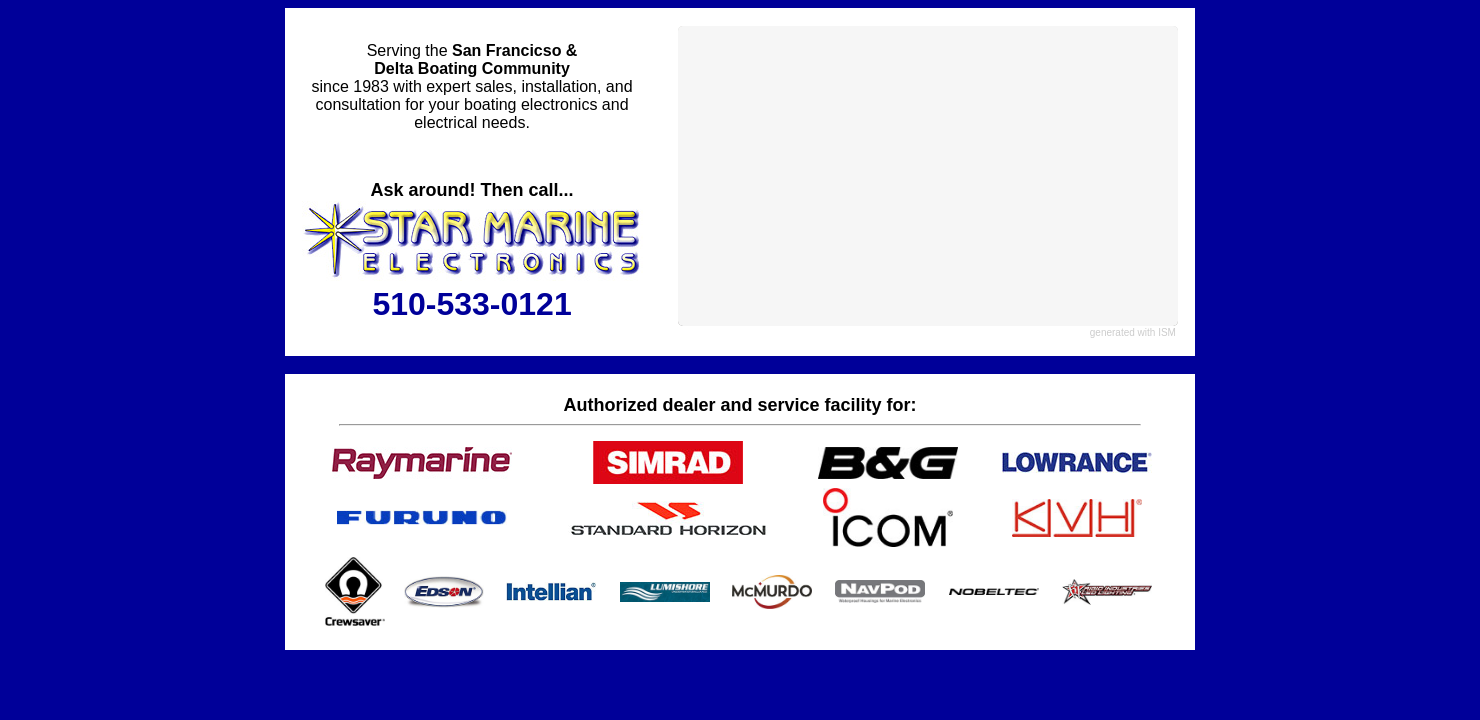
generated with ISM (1133, 332)
